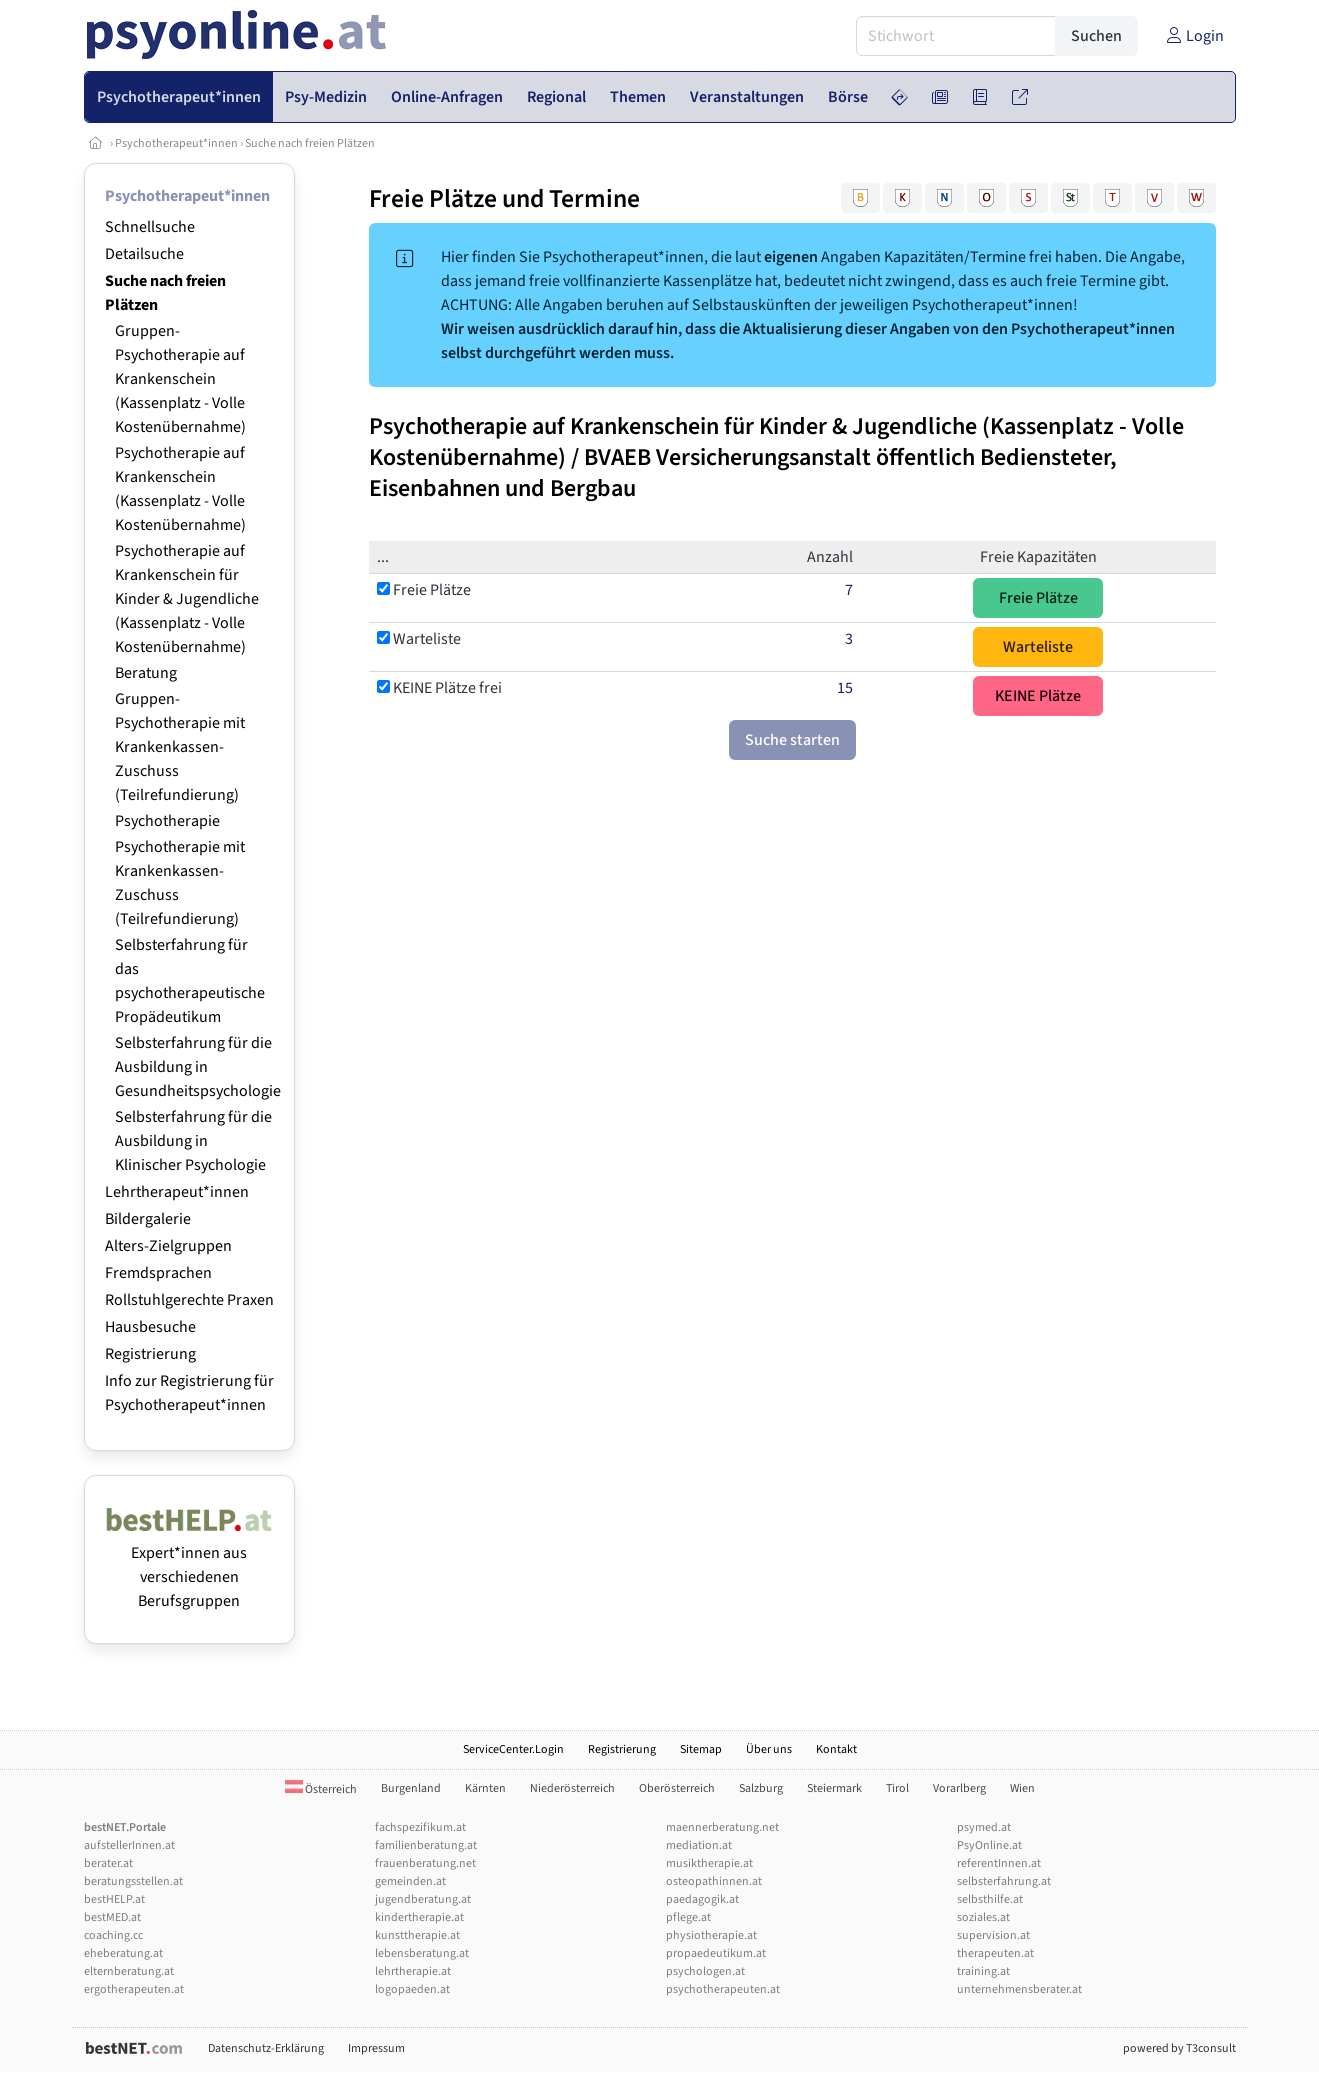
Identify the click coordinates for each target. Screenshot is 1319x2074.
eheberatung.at (123, 1953)
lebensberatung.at (422, 1953)
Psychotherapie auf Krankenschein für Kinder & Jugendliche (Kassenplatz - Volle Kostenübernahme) (187, 599)
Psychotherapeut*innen (176, 143)
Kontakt (836, 1749)
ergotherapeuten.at (134, 1989)
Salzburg (761, 1788)
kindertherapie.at (419, 1917)
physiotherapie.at (711, 1935)
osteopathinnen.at (714, 1881)
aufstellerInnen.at (129, 1845)
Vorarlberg (959, 1788)
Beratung (146, 673)
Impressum (376, 2048)
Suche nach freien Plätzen (310, 143)
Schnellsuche (150, 227)
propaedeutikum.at (716, 1953)
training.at (983, 1971)
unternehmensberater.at (1019, 1989)
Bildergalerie (148, 1219)
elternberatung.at (129, 1971)
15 (845, 688)
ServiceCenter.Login (513, 1749)
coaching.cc (113, 1935)
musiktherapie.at (709, 1863)
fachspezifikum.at (420, 1827)
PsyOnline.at (989, 1845)
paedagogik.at (702, 1899)
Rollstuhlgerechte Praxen (189, 1300)
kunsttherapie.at (417, 1935)
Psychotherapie (167, 821)
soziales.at (983, 1917)
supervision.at (993, 1935)
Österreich (321, 1789)
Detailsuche (144, 254)
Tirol (897, 1788)
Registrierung (150, 1354)
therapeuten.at (995, 1953)
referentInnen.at (999, 1863)
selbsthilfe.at (990, 1899)
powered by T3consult (1179, 2048)
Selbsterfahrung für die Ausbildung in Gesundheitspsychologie (198, 1067)
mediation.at (699, 1845)
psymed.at (984, 1827)
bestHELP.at (114, 1899)
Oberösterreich (677, 1788)
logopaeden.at (412, 1989)
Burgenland (411, 1788)
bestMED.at (112, 1917)
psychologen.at (705, 1971)
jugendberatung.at (423, 1899)
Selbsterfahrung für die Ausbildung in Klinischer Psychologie (193, 1141)
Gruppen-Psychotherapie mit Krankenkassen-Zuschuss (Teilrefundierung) (180, 747)
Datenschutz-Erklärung (266, 2048)
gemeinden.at (410, 1881)
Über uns (769, 1749)
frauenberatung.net (425, 1863)
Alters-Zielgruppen (168, 1246)
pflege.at (688, 1917)
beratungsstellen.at (133, 1881)
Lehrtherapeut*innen (177, 1192)
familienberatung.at (426, 1845)
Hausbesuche (150, 1327)
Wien (1022, 1788)
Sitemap (701, 1749)
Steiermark (834, 1788)
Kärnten (485, 1788)
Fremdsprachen (158, 1273)
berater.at (108, 1863)
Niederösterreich (572, 1788)
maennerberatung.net (722, 1827)
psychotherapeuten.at (723, 1989)
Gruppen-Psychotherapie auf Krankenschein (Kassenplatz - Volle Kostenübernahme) (180, 379)
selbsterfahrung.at (1004, 1881)
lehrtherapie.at (413, 1971)
